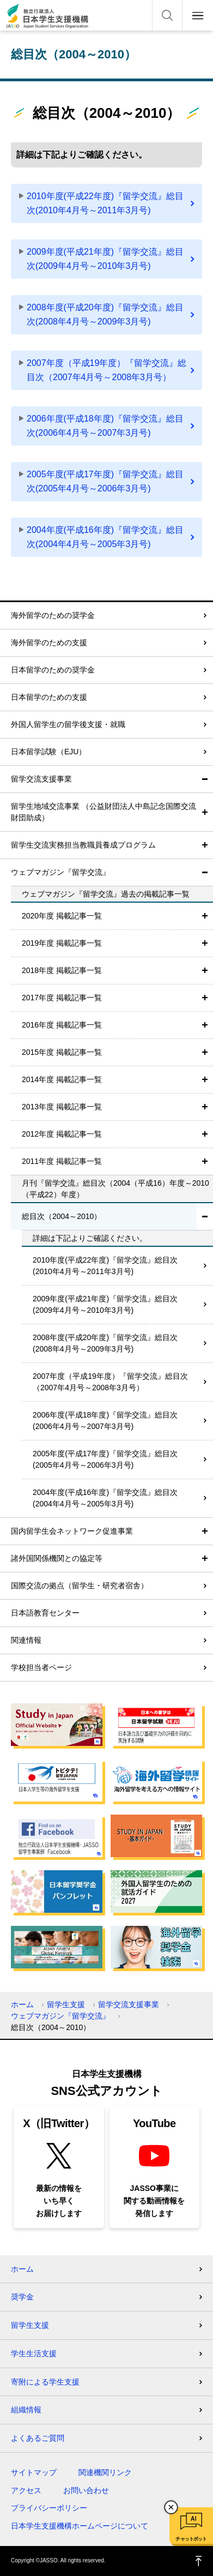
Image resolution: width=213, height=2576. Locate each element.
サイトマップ (34, 2472)
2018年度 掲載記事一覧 (62, 970)
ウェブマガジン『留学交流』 (60, 872)
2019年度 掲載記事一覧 (62, 943)
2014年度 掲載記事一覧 (62, 1079)
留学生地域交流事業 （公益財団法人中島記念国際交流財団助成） (103, 812)
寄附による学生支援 (45, 2381)
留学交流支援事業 (41, 778)
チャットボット (190, 2539)
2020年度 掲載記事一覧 (62, 915)
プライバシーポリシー (49, 2507)
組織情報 (26, 2409)
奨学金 (22, 2296)
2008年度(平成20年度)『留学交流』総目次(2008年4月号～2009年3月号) (105, 314)
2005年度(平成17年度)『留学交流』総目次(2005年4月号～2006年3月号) (105, 481)
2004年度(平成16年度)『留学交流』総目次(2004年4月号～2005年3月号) (105, 537)
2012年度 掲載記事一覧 (62, 1134)
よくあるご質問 (37, 2438)
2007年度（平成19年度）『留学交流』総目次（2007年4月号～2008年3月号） (106, 370)
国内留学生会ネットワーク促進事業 (72, 1531)
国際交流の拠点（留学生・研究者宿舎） (79, 1585)
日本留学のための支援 (49, 697)
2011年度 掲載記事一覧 (62, 1161)
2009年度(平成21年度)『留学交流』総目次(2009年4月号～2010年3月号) (105, 259)
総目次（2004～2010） (61, 1216)
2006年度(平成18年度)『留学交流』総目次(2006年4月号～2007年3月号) (105, 425)
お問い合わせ (86, 2490)
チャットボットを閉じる (171, 2507)
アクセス (26, 2490)
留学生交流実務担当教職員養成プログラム (83, 844)
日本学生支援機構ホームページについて (79, 2525)
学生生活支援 (34, 2353)
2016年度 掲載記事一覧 (62, 1024)
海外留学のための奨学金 (53, 615)
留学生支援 (66, 2004)
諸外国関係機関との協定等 (56, 1558)
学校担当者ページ (41, 1667)
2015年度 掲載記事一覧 (62, 1052)
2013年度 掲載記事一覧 (62, 1106)
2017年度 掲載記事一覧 (62, 997)
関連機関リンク (105, 2472)
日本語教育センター (45, 1612)
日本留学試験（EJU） (48, 751)
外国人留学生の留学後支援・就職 (68, 724)
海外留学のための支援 (49, 642)
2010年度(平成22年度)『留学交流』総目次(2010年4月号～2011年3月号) (105, 203)
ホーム (22, 2004)
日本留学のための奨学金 (53, 669)
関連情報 (26, 1640)
